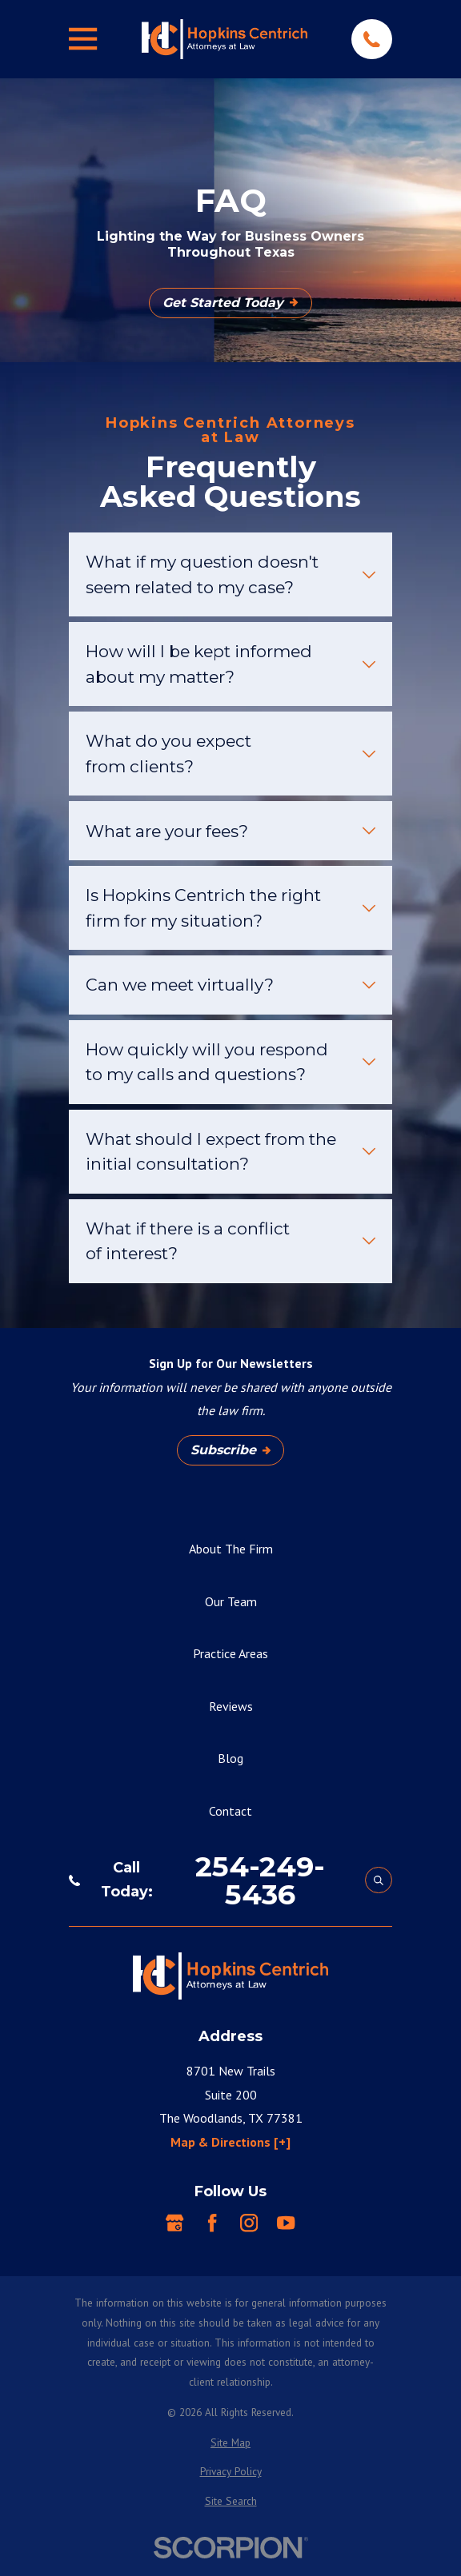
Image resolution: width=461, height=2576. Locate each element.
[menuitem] (230, 2443)
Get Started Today (230, 302)
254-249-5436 (260, 1880)
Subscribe (230, 1449)
